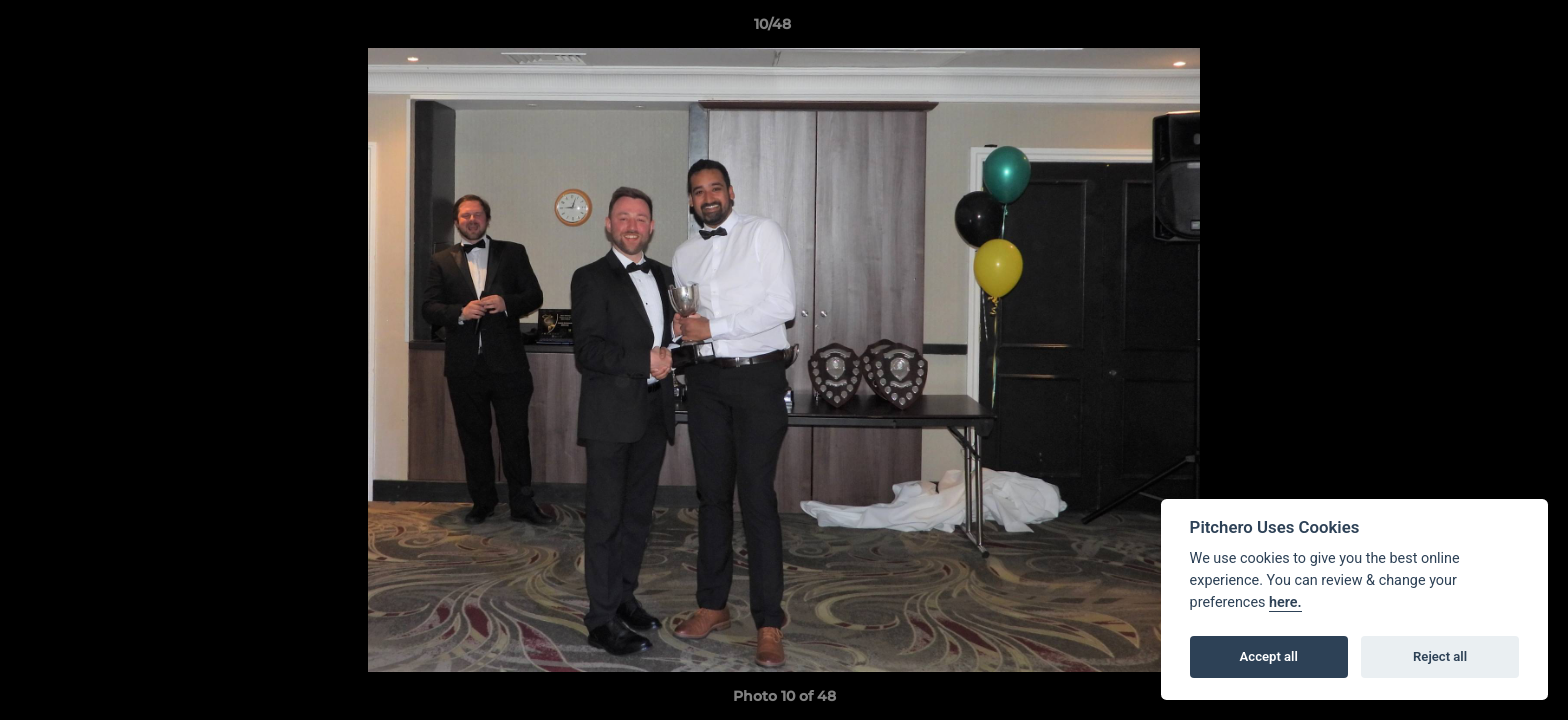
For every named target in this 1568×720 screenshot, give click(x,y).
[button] (1484, 29)
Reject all (1440, 656)
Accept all (1269, 656)
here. (1285, 602)
